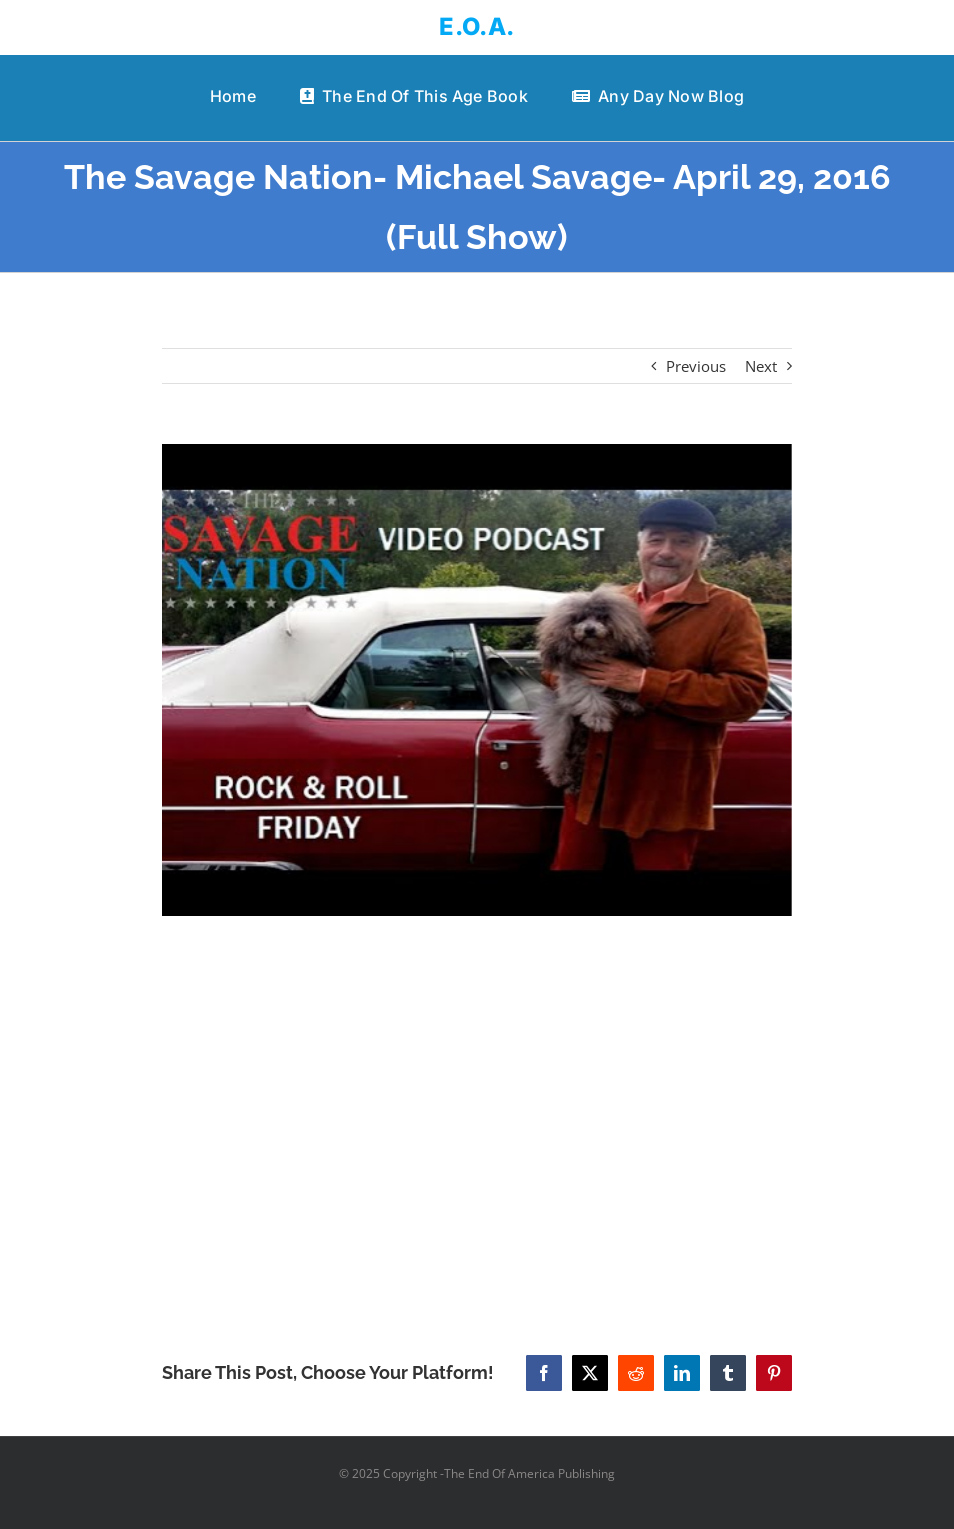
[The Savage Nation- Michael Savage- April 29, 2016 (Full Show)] (477, 680)
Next (761, 366)
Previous (696, 366)
